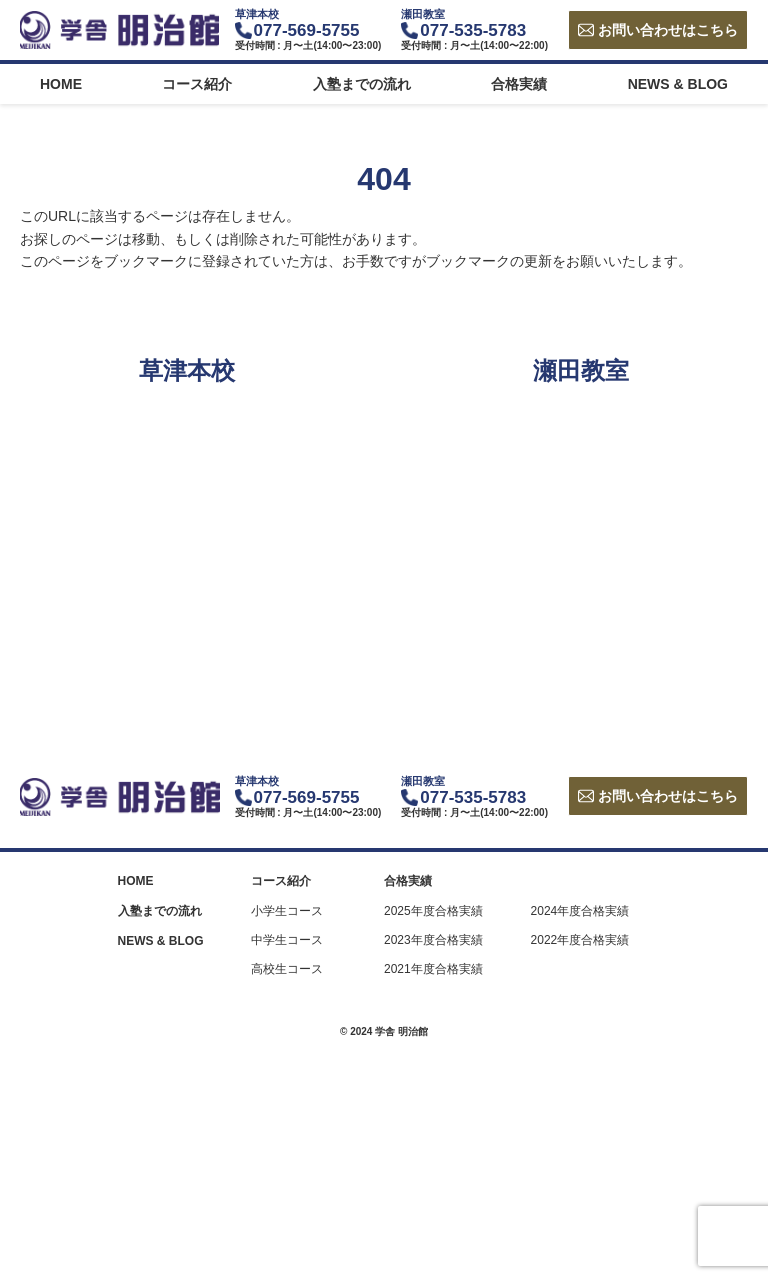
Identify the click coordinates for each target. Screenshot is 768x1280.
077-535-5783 (473, 30)
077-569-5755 (307, 30)
